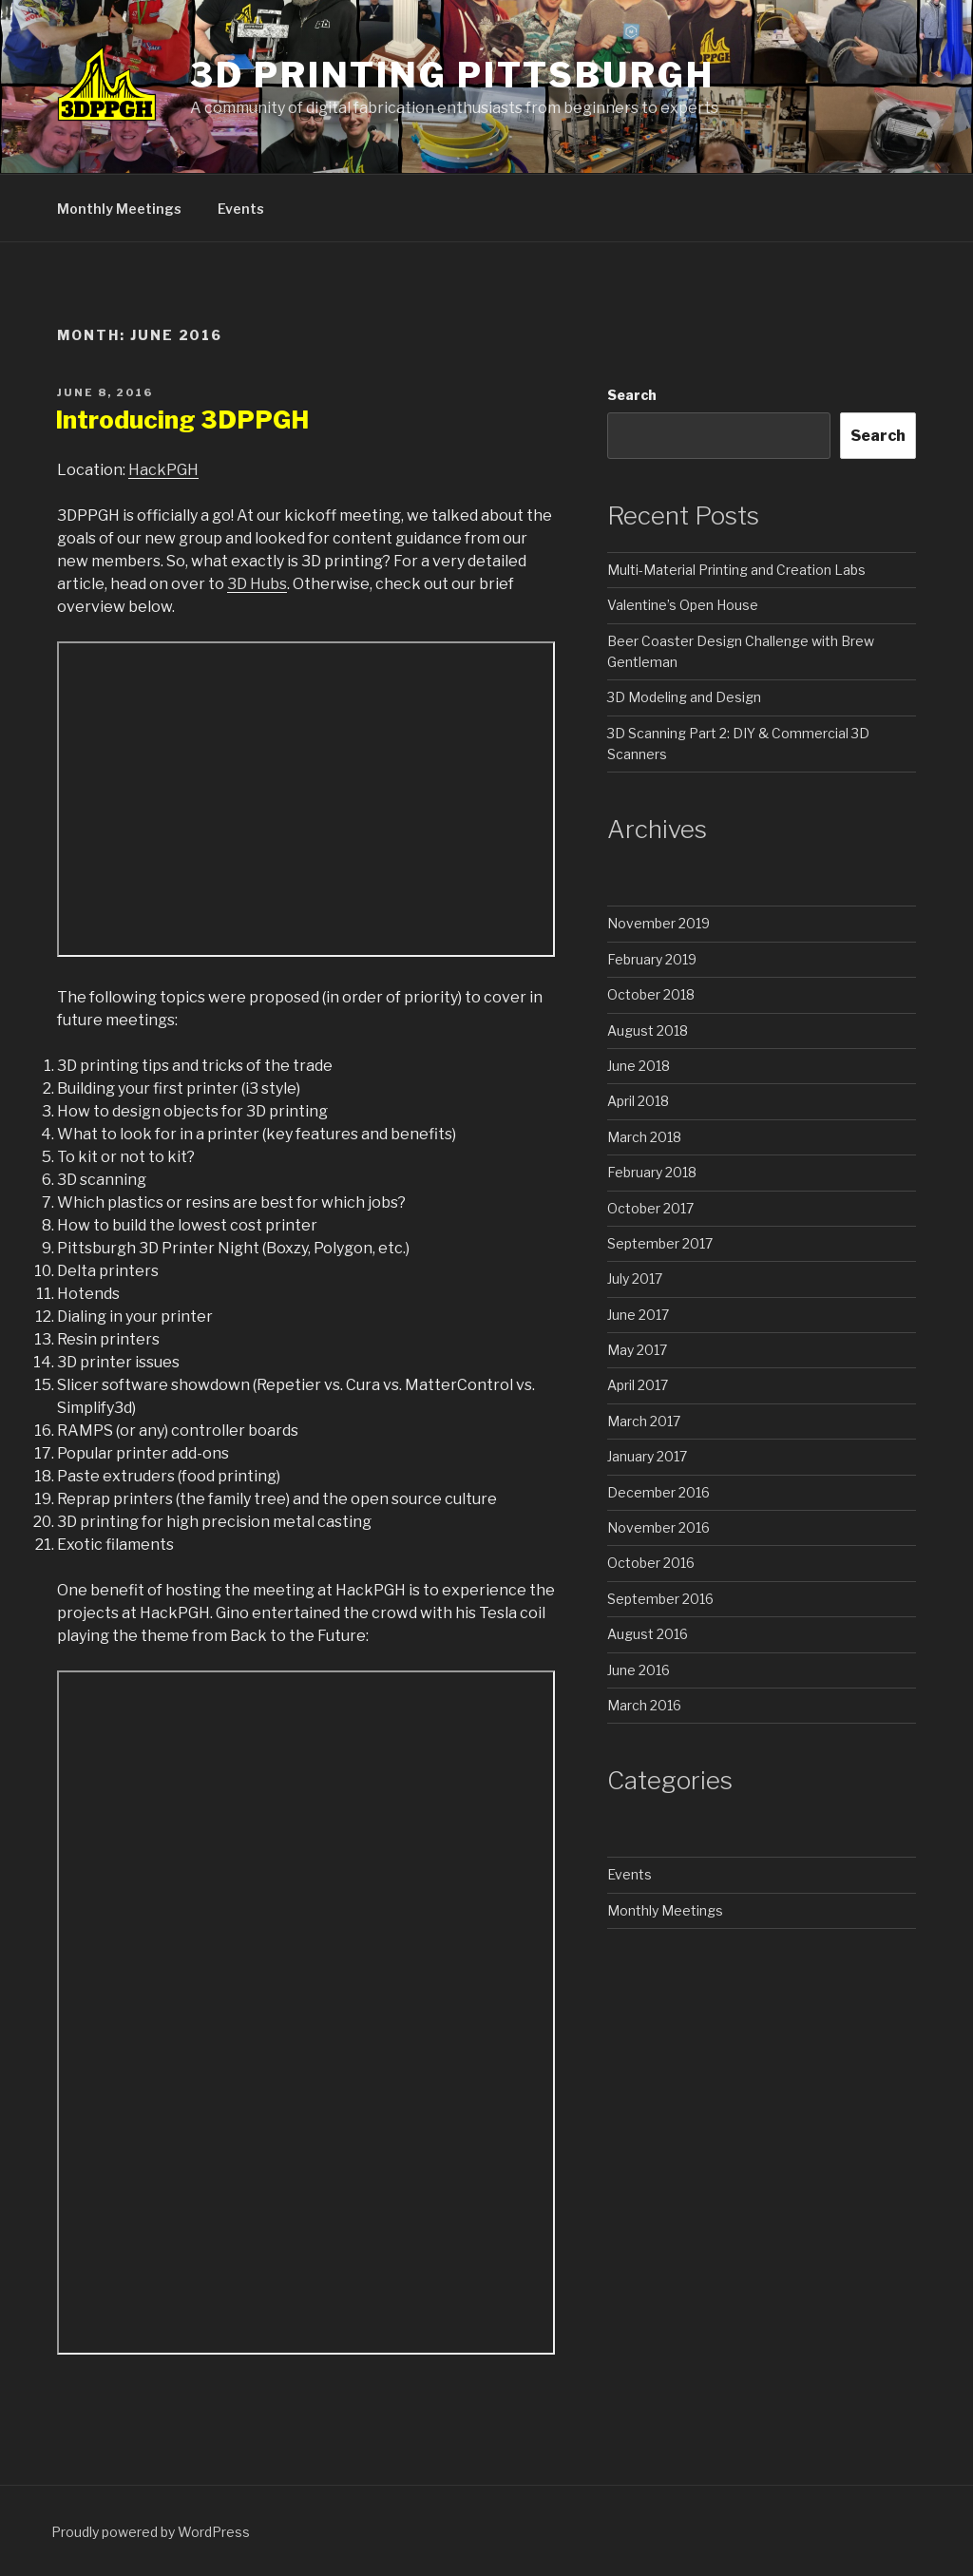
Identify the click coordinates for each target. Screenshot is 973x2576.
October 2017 (650, 1208)
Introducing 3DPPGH (182, 419)
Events (241, 208)
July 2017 (634, 1278)
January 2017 (647, 1456)
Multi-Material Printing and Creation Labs (736, 570)
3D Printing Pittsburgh (452, 75)
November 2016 (658, 1527)
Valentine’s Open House (682, 605)
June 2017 (638, 1315)
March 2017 (643, 1421)
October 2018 (651, 994)
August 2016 (647, 1634)
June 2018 (638, 1066)
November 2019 (658, 923)
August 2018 (647, 1030)
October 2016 (651, 1563)
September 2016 (660, 1599)
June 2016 (638, 1670)
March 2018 (644, 1137)
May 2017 (637, 1350)
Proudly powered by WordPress (150, 2532)
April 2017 (637, 1385)
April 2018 (638, 1101)
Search (632, 395)
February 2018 (651, 1172)
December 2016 (658, 1492)
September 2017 (660, 1243)
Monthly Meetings (119, 208)
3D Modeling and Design (684, 697)
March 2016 (644, 1705)
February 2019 (651, 959)
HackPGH (163, 470)
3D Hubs (257, 584)
